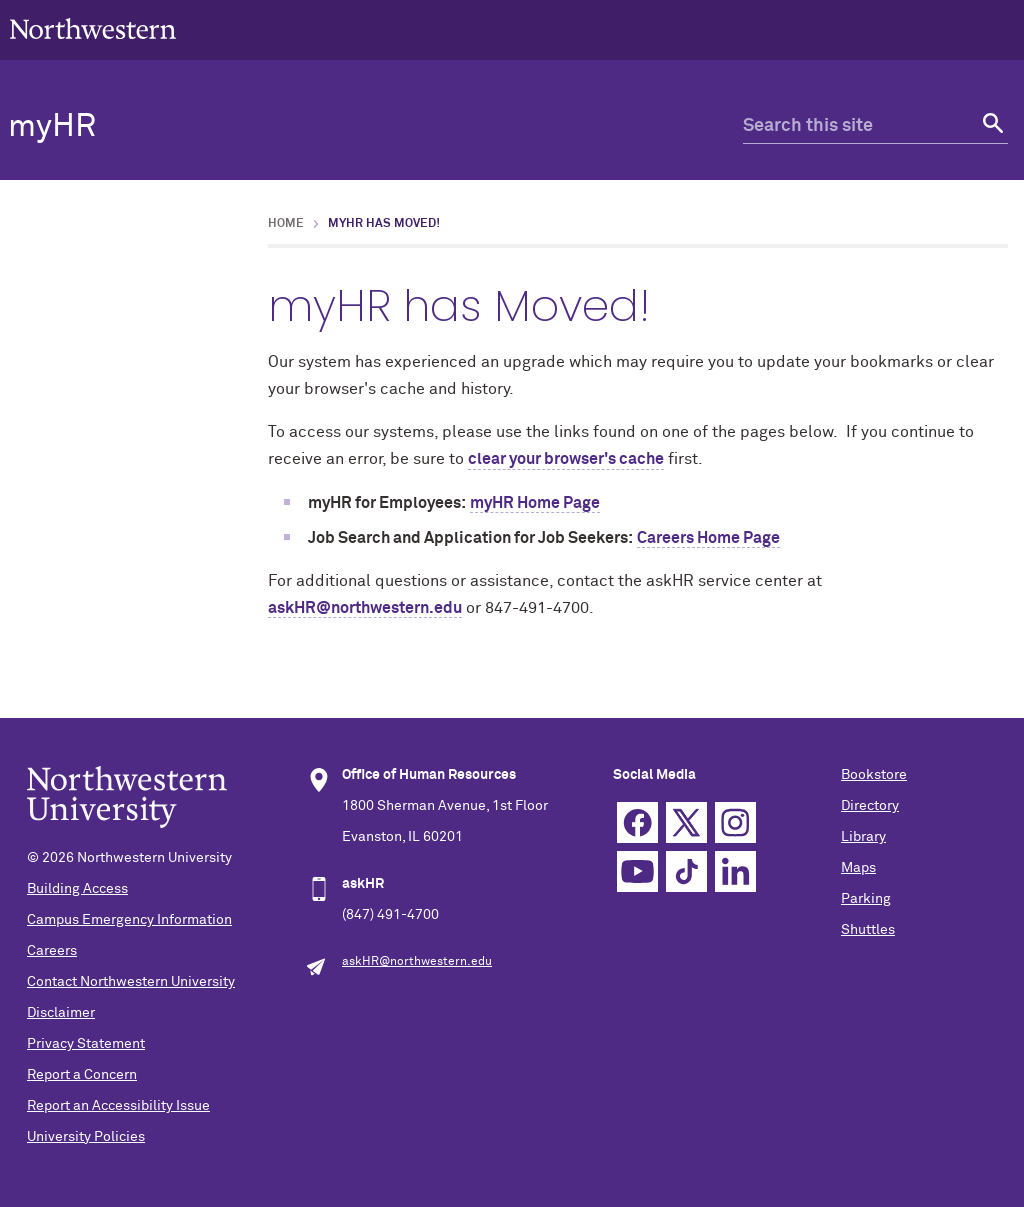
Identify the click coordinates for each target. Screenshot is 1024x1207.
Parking (866, 899)
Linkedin (735, 871)
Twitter (686, 822)
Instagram (735, 822)
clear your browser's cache (566, 459)
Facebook (637, 822)
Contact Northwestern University (131, 982)
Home (286, 224)
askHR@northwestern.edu (365, 608)
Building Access (77, 889)
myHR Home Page (535, 503)
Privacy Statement (86, 1044)
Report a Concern (82, 1075)
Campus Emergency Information (129, 920)
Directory (870, 806)
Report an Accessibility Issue (118, 1106)
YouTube (637, 871)
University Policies (86, 1137)
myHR (52, 127)
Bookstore (874, 775)
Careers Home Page (708, 538)
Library (863, 837)
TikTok (686, 871)
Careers (52, 951)
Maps (858, 868)
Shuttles (868, 930)
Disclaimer (61, 1013)
